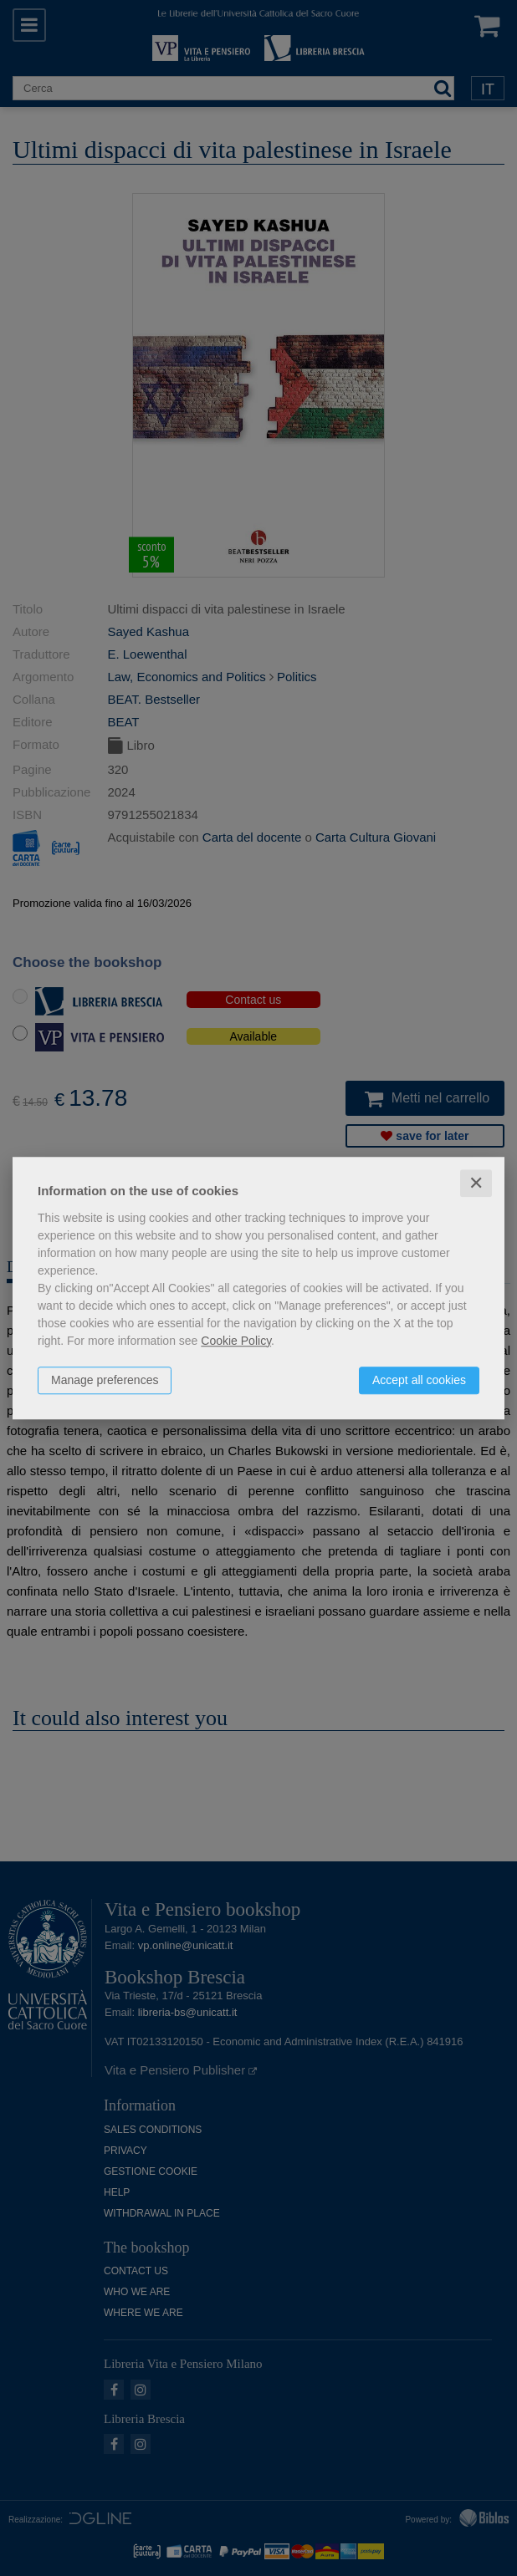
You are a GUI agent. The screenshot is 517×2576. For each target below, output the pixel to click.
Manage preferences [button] (104, 1380)
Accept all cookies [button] (419, 1380)
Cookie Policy (236, 1340)
